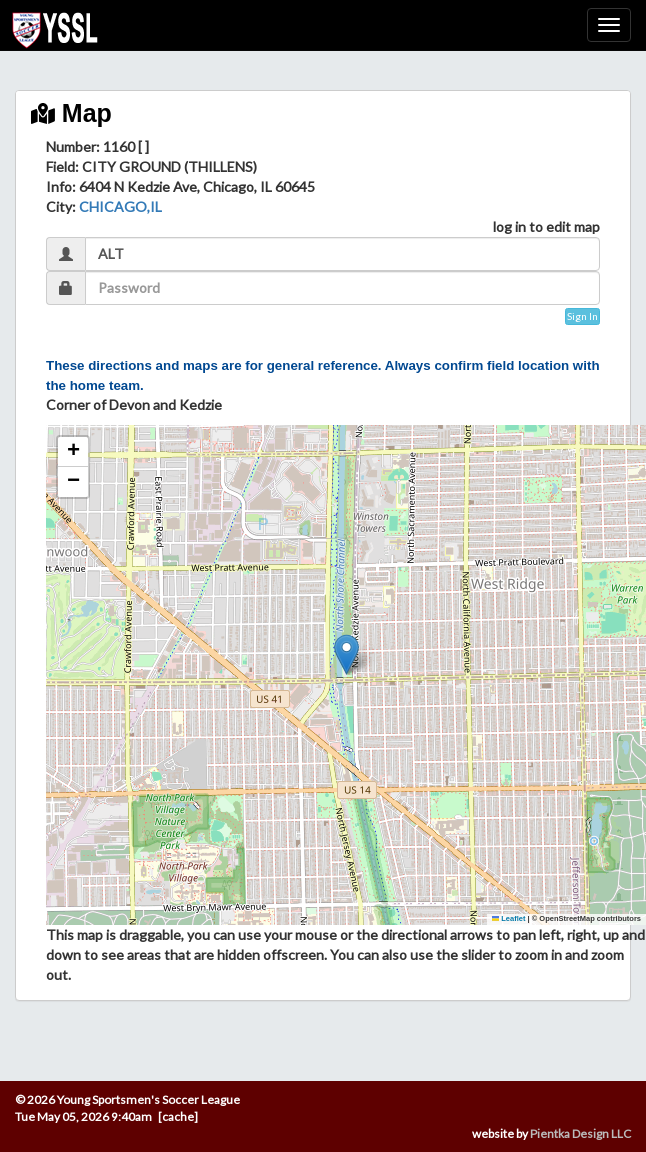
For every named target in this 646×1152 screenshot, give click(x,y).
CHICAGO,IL (120, 206)
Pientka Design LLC (580, 1133)
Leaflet (509, 918)
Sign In (582, 316)
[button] (346, 654)
